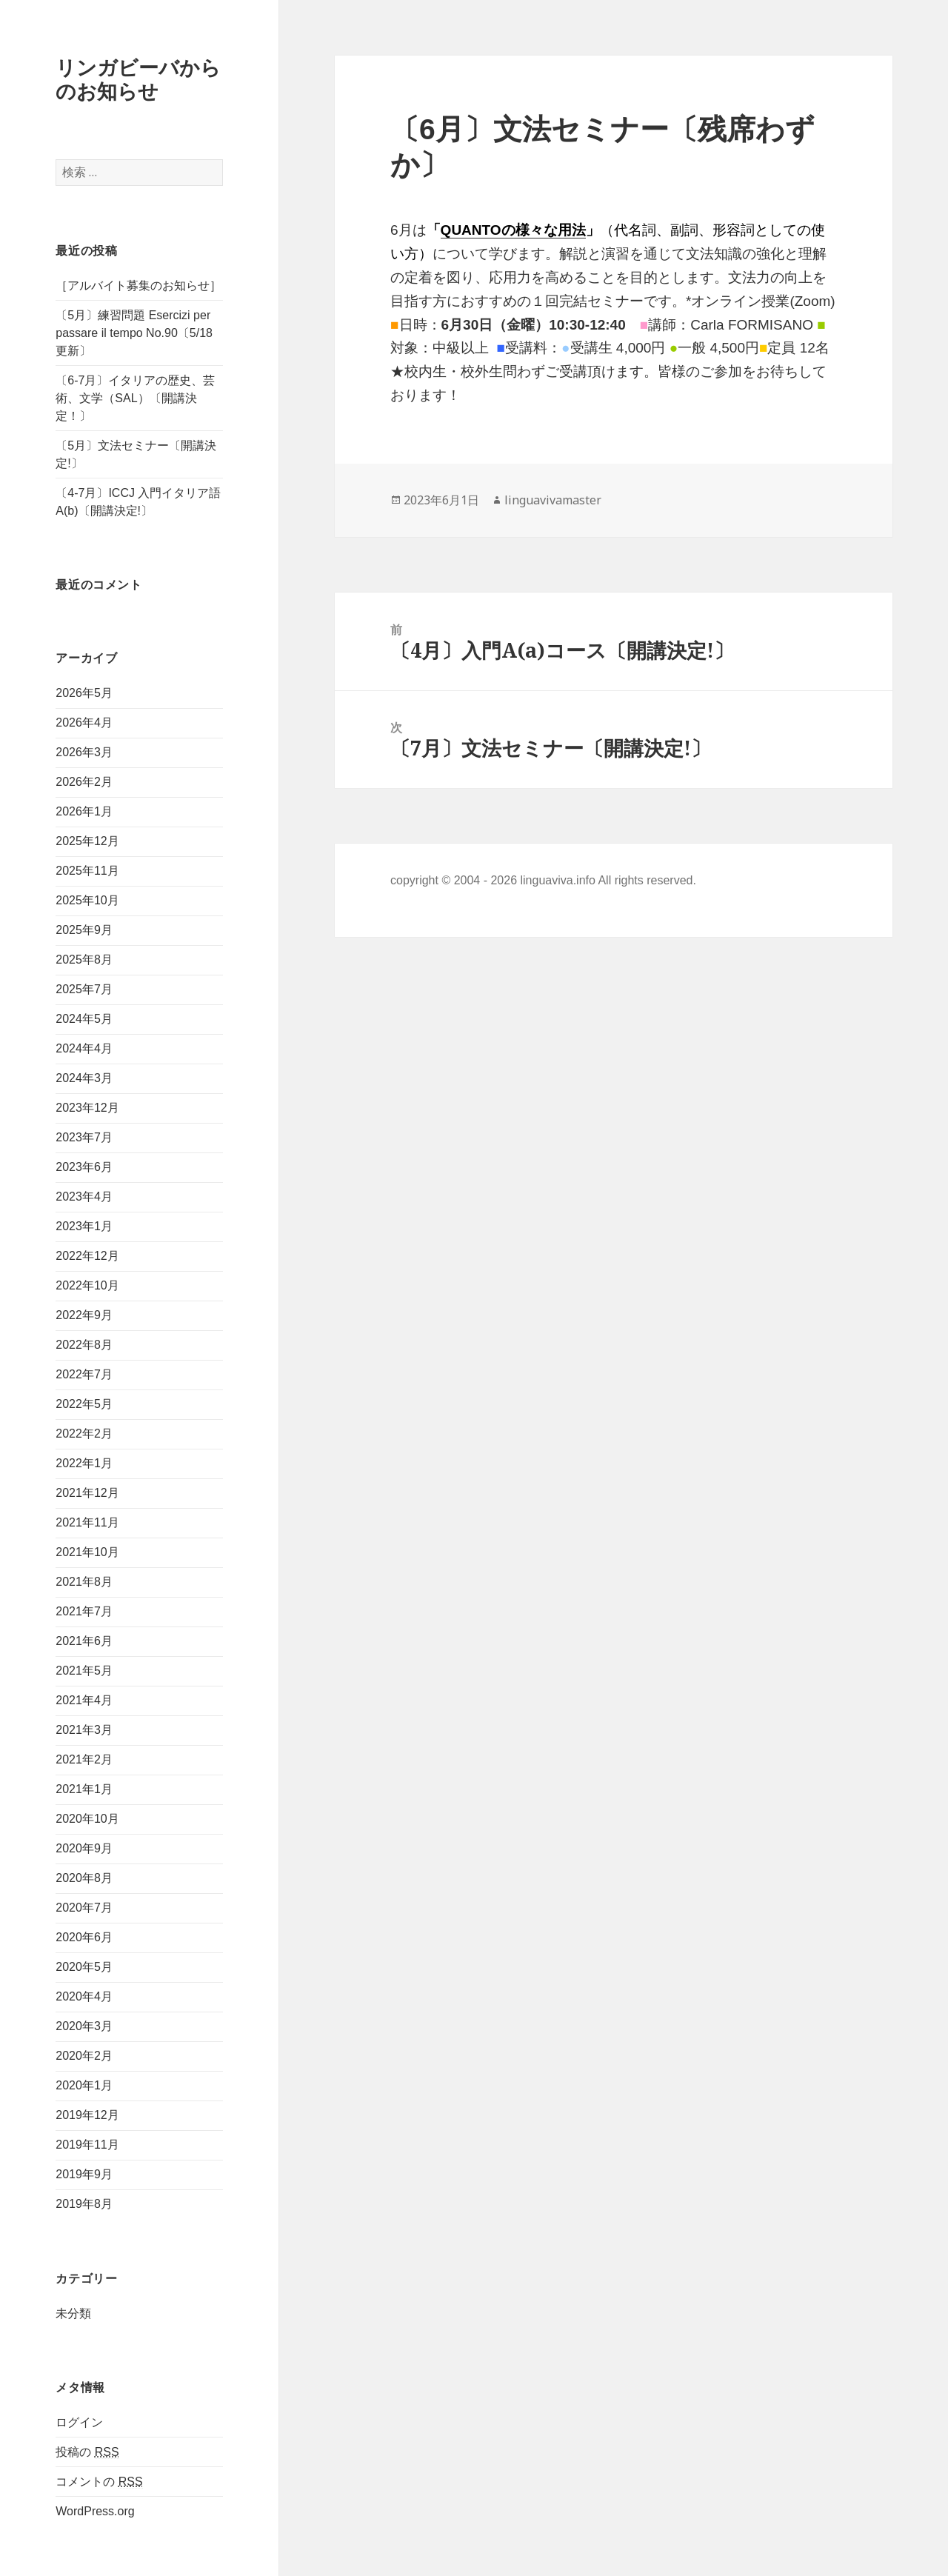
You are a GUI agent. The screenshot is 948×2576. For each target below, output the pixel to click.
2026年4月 (84, 722)
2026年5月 (84, 693)
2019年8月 (84, 2204)
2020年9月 (84, 1848)
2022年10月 (87, 1285)
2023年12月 (87, 1107)
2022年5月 (84, 1404)
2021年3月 (84, 1730)
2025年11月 (87, 870)
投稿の (87, 2452)
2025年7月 (84, 989)
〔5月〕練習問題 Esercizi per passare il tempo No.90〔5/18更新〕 (134, 333)
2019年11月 (87, 2144)
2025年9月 (84, 930)
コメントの (99, 2482)
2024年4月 (84, 1048)
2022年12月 (87, 1255)
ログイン (79, 2422)
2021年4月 (84, 1700)
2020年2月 (84, 2055)
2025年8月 (84, 959)
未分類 (73, 2313)
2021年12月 (87, 1492)
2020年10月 (87, 1818)
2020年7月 (84, 1907)
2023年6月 (84, 1167)
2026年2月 (84, 781)
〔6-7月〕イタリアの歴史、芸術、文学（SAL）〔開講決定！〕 (135, 398)
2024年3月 (84, 1078)
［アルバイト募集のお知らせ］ (138, 285)
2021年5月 (84, 1670)
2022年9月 (84, 1315)
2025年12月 (87, 841)
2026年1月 (84, 811)
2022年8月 (84, 1344)
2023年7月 (84, 1137)
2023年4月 (84, 1196)
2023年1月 (84, 1226)
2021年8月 (84, 1581)
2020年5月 (84, 1967)
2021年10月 (87, 1552)
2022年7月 (84, 1374)
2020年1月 (84, 2085)
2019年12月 (87, 2115)
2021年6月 (84, 1641)
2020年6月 (84, 1937)
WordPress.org (95, 2511)
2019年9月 (84, 2174)
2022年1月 (84, 1463)
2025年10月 (87, 900)
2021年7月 (84, 1611)
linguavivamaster (552, 500)
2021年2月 (84, 1759)
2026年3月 (84, 752)
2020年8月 (84, 1878)
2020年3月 (84, 2026)
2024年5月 (84, 1018)
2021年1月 (84, 1789)
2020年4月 (84, 1996)
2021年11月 (87, 1522)
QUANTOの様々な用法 (513, 230)
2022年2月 (84, 1433)
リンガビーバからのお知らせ (138, 78)
